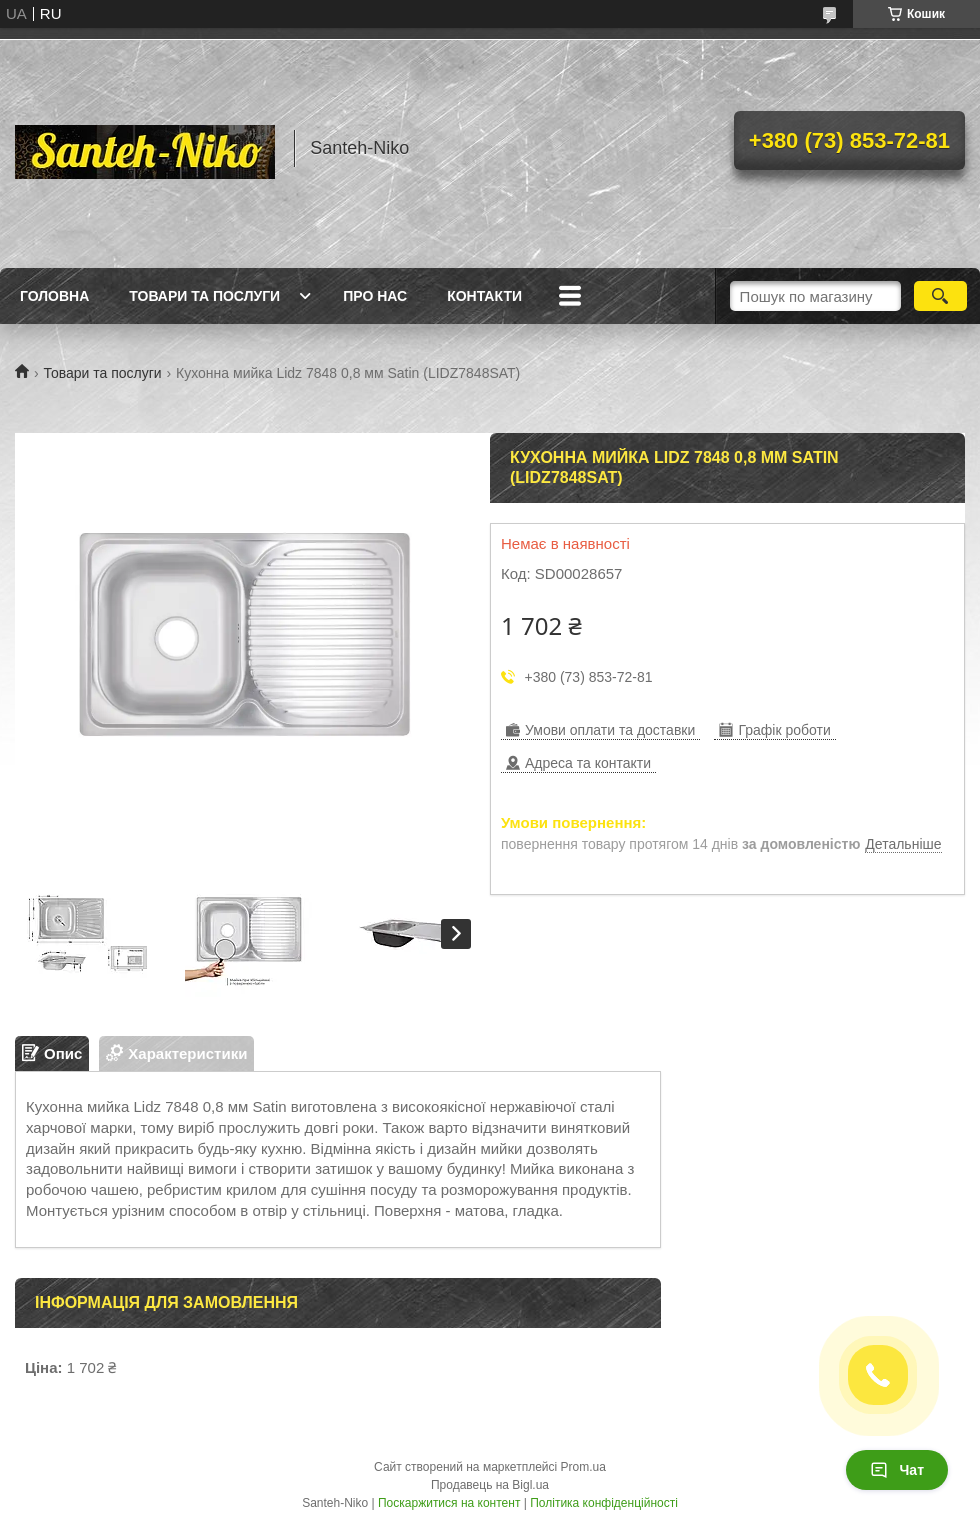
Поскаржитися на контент (449, 1503)
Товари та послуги (204, 296)
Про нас (375, 296)
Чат (897, 1470)
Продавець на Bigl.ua (490, 1485)
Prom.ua (583, 1467)
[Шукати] (940, 296)
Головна (54, 296)
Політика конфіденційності (604, 1503)
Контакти (484, 296)
